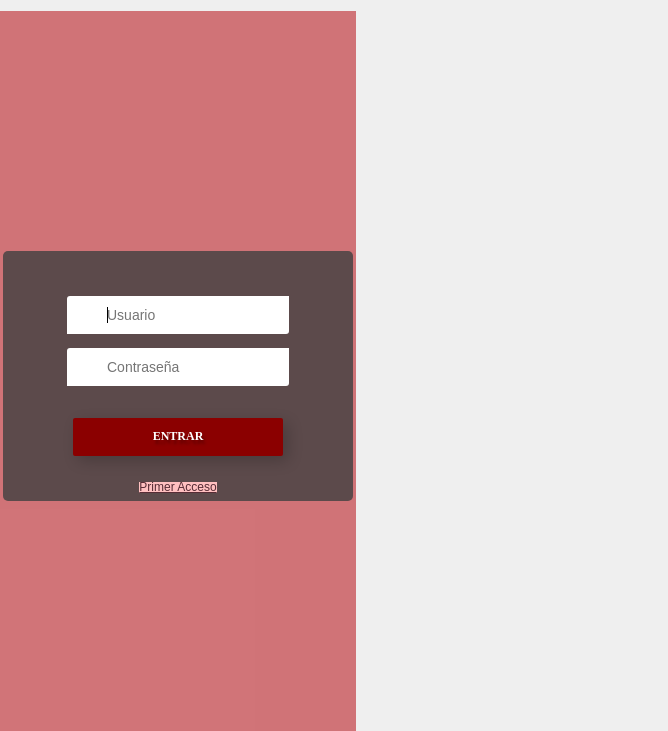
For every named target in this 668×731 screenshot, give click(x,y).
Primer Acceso (177, 487)
